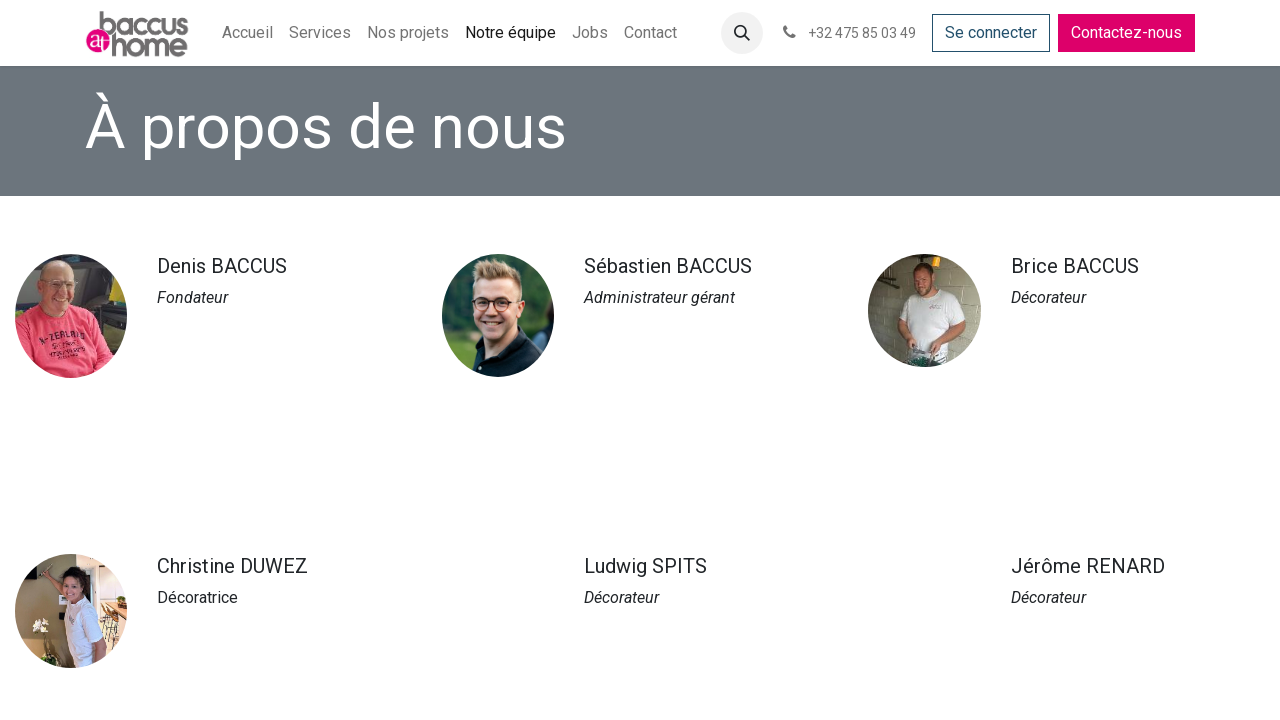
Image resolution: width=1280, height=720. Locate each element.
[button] (742, 33)
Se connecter (991, 32)
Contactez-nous (1126, 32)
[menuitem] (247, 33)
